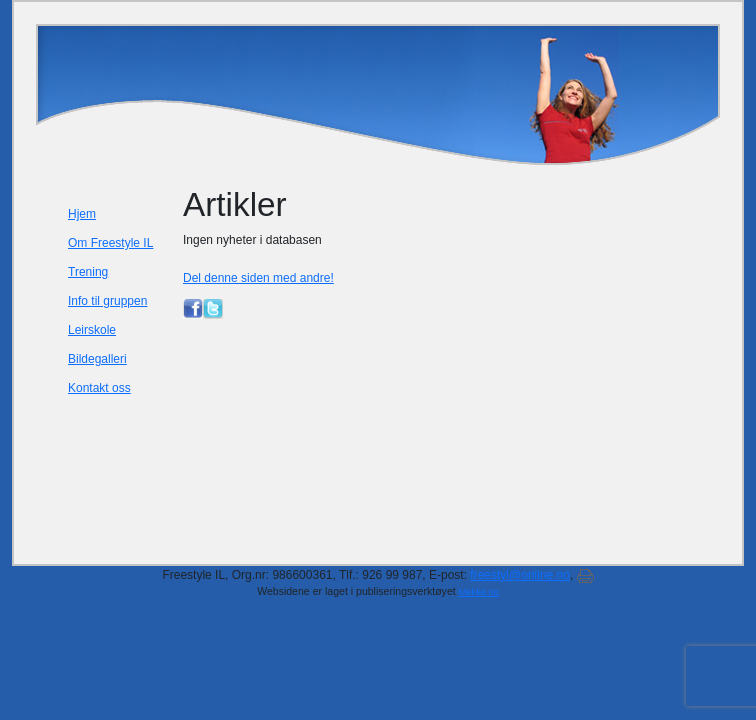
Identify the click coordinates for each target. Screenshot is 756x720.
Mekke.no (479, 592)
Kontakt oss (99, 388)
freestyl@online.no (520, 575)
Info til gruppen (107, 301)
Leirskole (92, 330)
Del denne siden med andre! (258, 278)
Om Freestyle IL (110, 243)
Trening (88, 272)
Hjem (82, 214)
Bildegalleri (97, 359)
